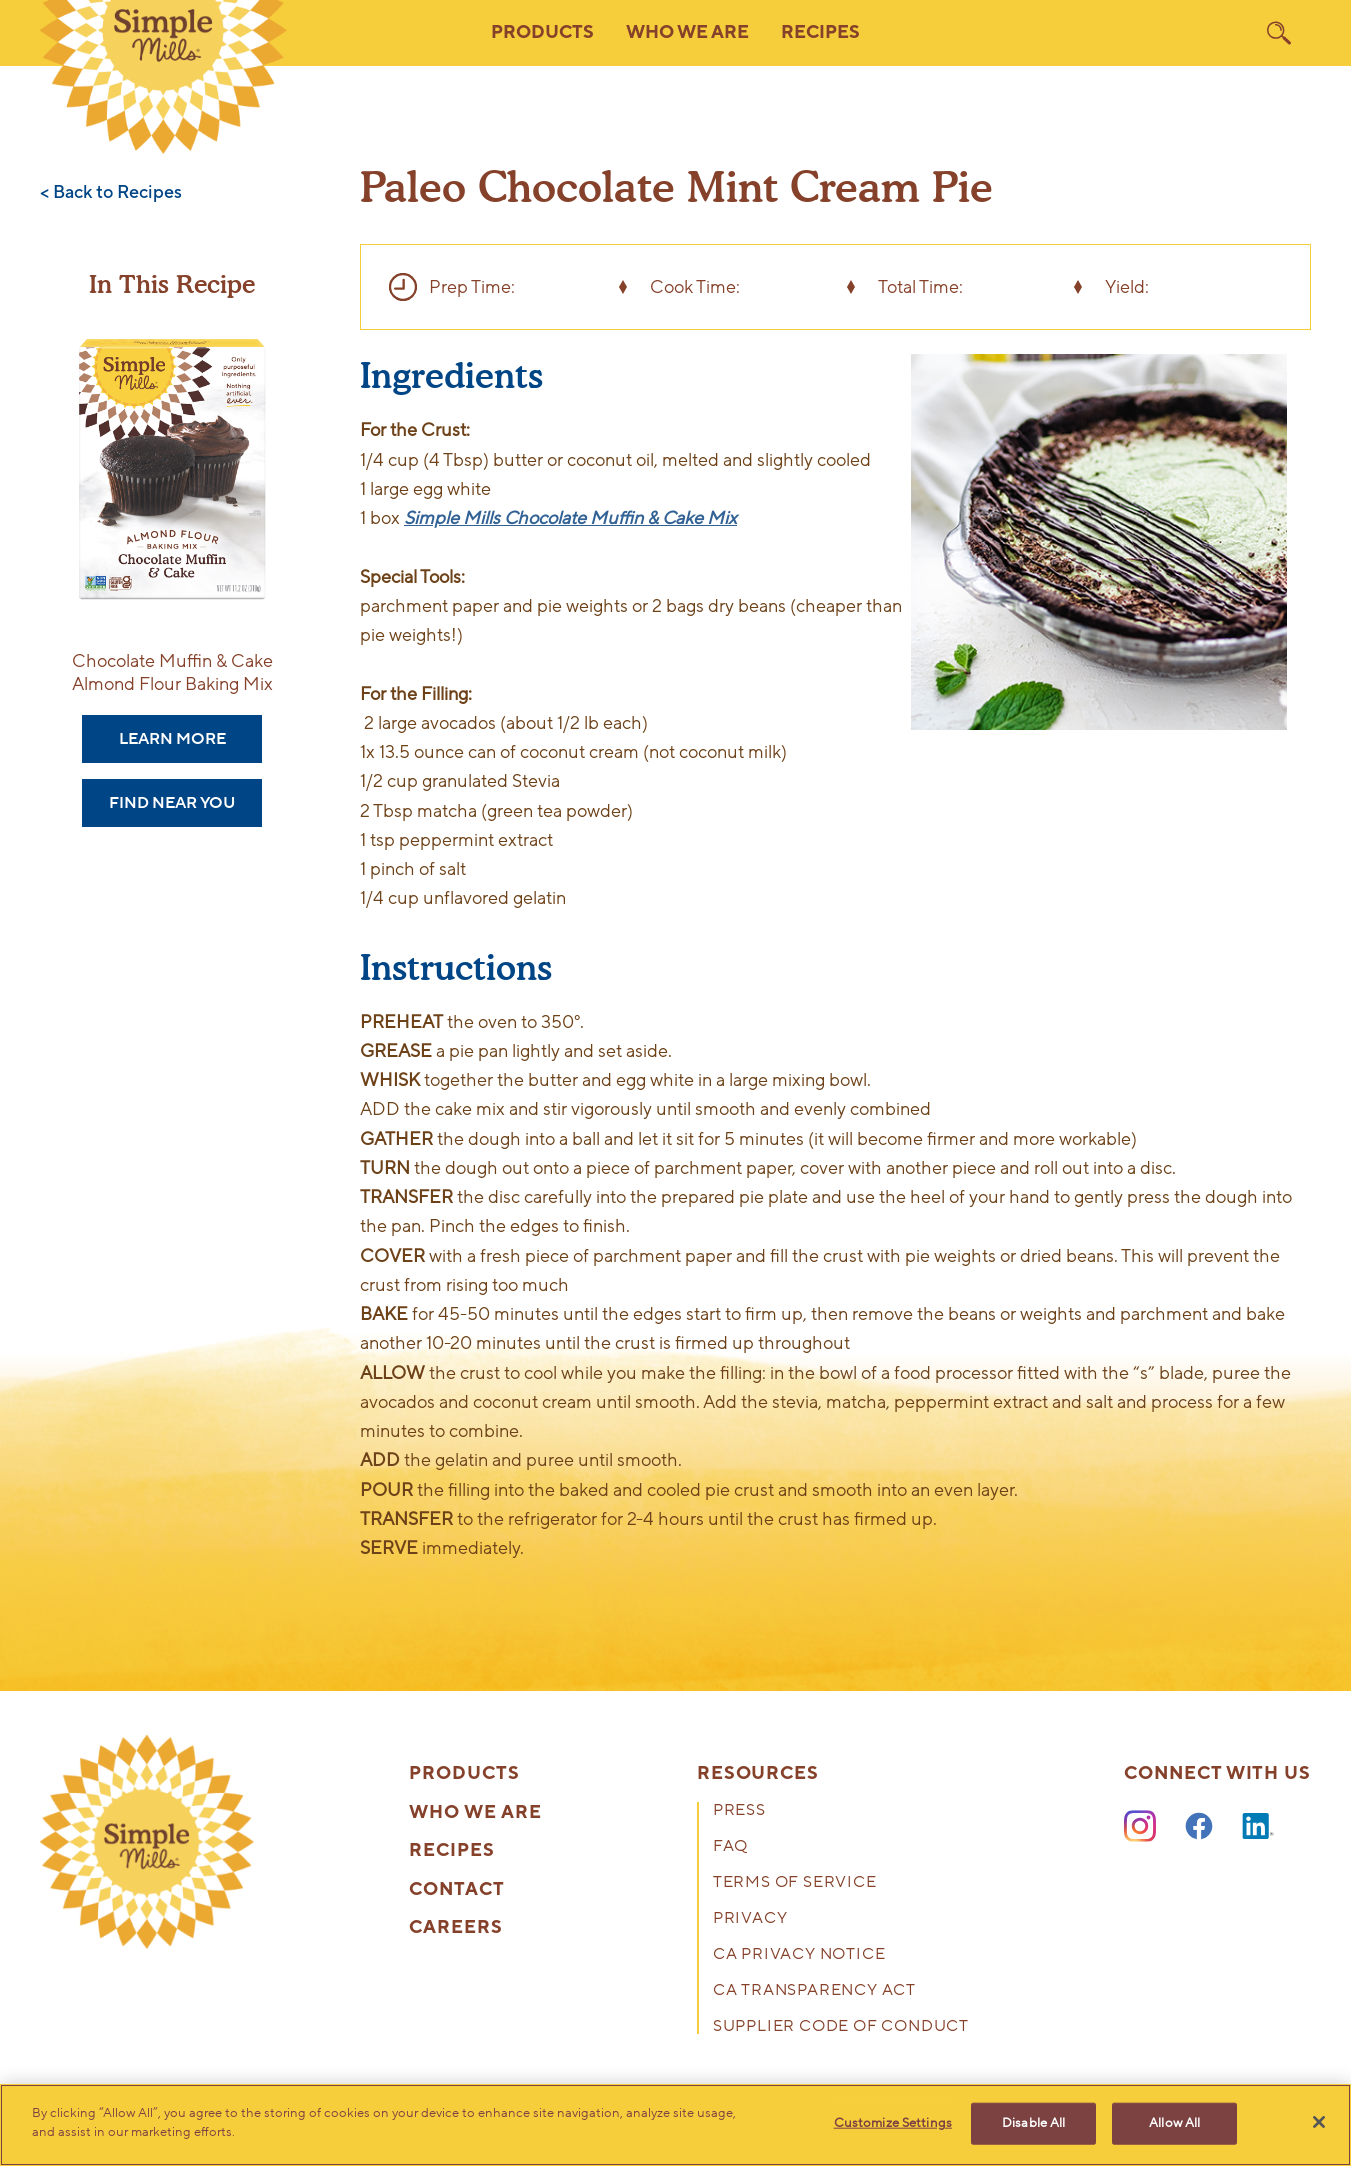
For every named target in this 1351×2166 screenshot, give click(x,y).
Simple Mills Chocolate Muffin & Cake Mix (570, 518)
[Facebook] (1199, 1827)
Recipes (820, 32)
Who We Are (475, 1813)
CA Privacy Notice (799, 1955)
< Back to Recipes (111, 193)
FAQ (730, 1847)
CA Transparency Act (814, 1991)
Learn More (172, 739)
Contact (456, 1890)
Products (464, 1774)
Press (739, 1811)
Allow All (1174, 2123)
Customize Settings (893, 2123)
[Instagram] (1140, 1827)
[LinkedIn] (1258, 1827)
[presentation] (147, 1842)
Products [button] (542, 32)
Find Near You (172, 803)
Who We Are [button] (687, 32)
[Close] (1319, 2122)
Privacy (750, 1919)
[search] (1279, 33)
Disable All (1033, 2123)
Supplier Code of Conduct (841, 2027)
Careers (455, 1928)
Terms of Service (795, 1883)
